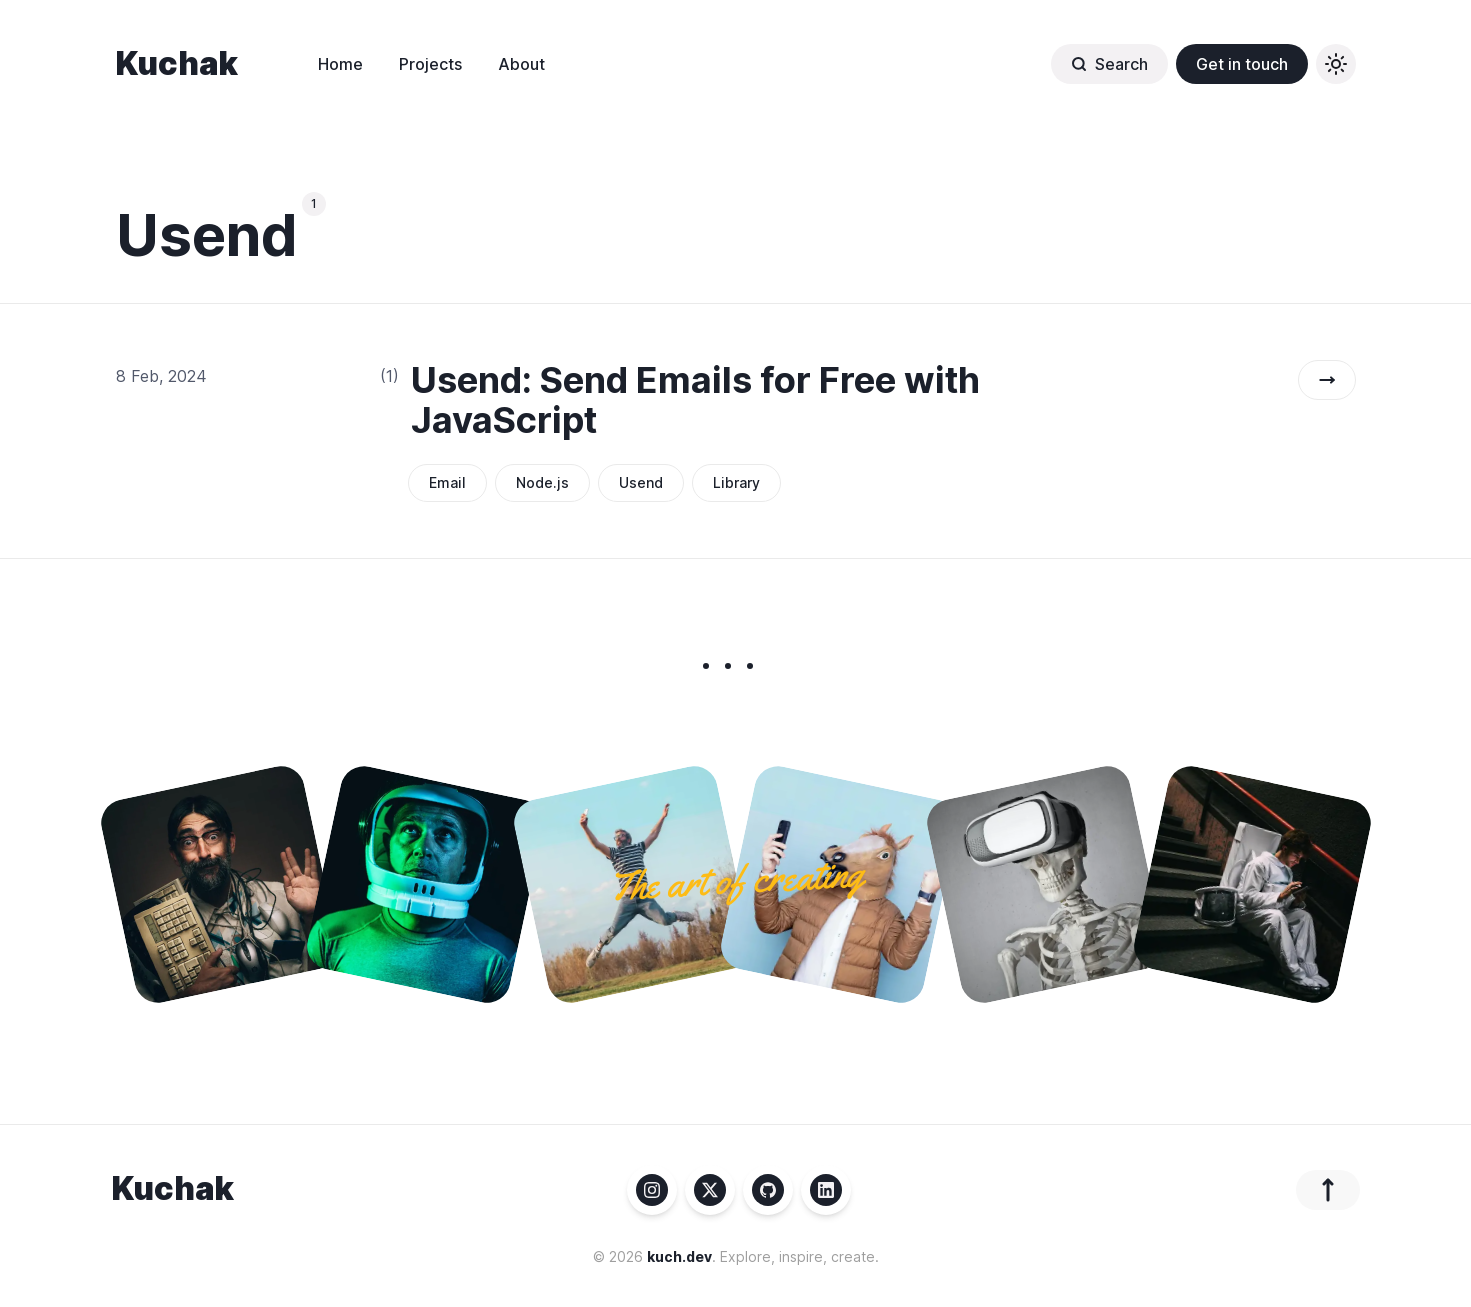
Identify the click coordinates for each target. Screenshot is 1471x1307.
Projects (430, 64)
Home (340, 64)
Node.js (542, 482)
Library (736, 482)
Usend (641, 482)
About (521, 64)
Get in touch (1242, 64)
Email (447, 482)
